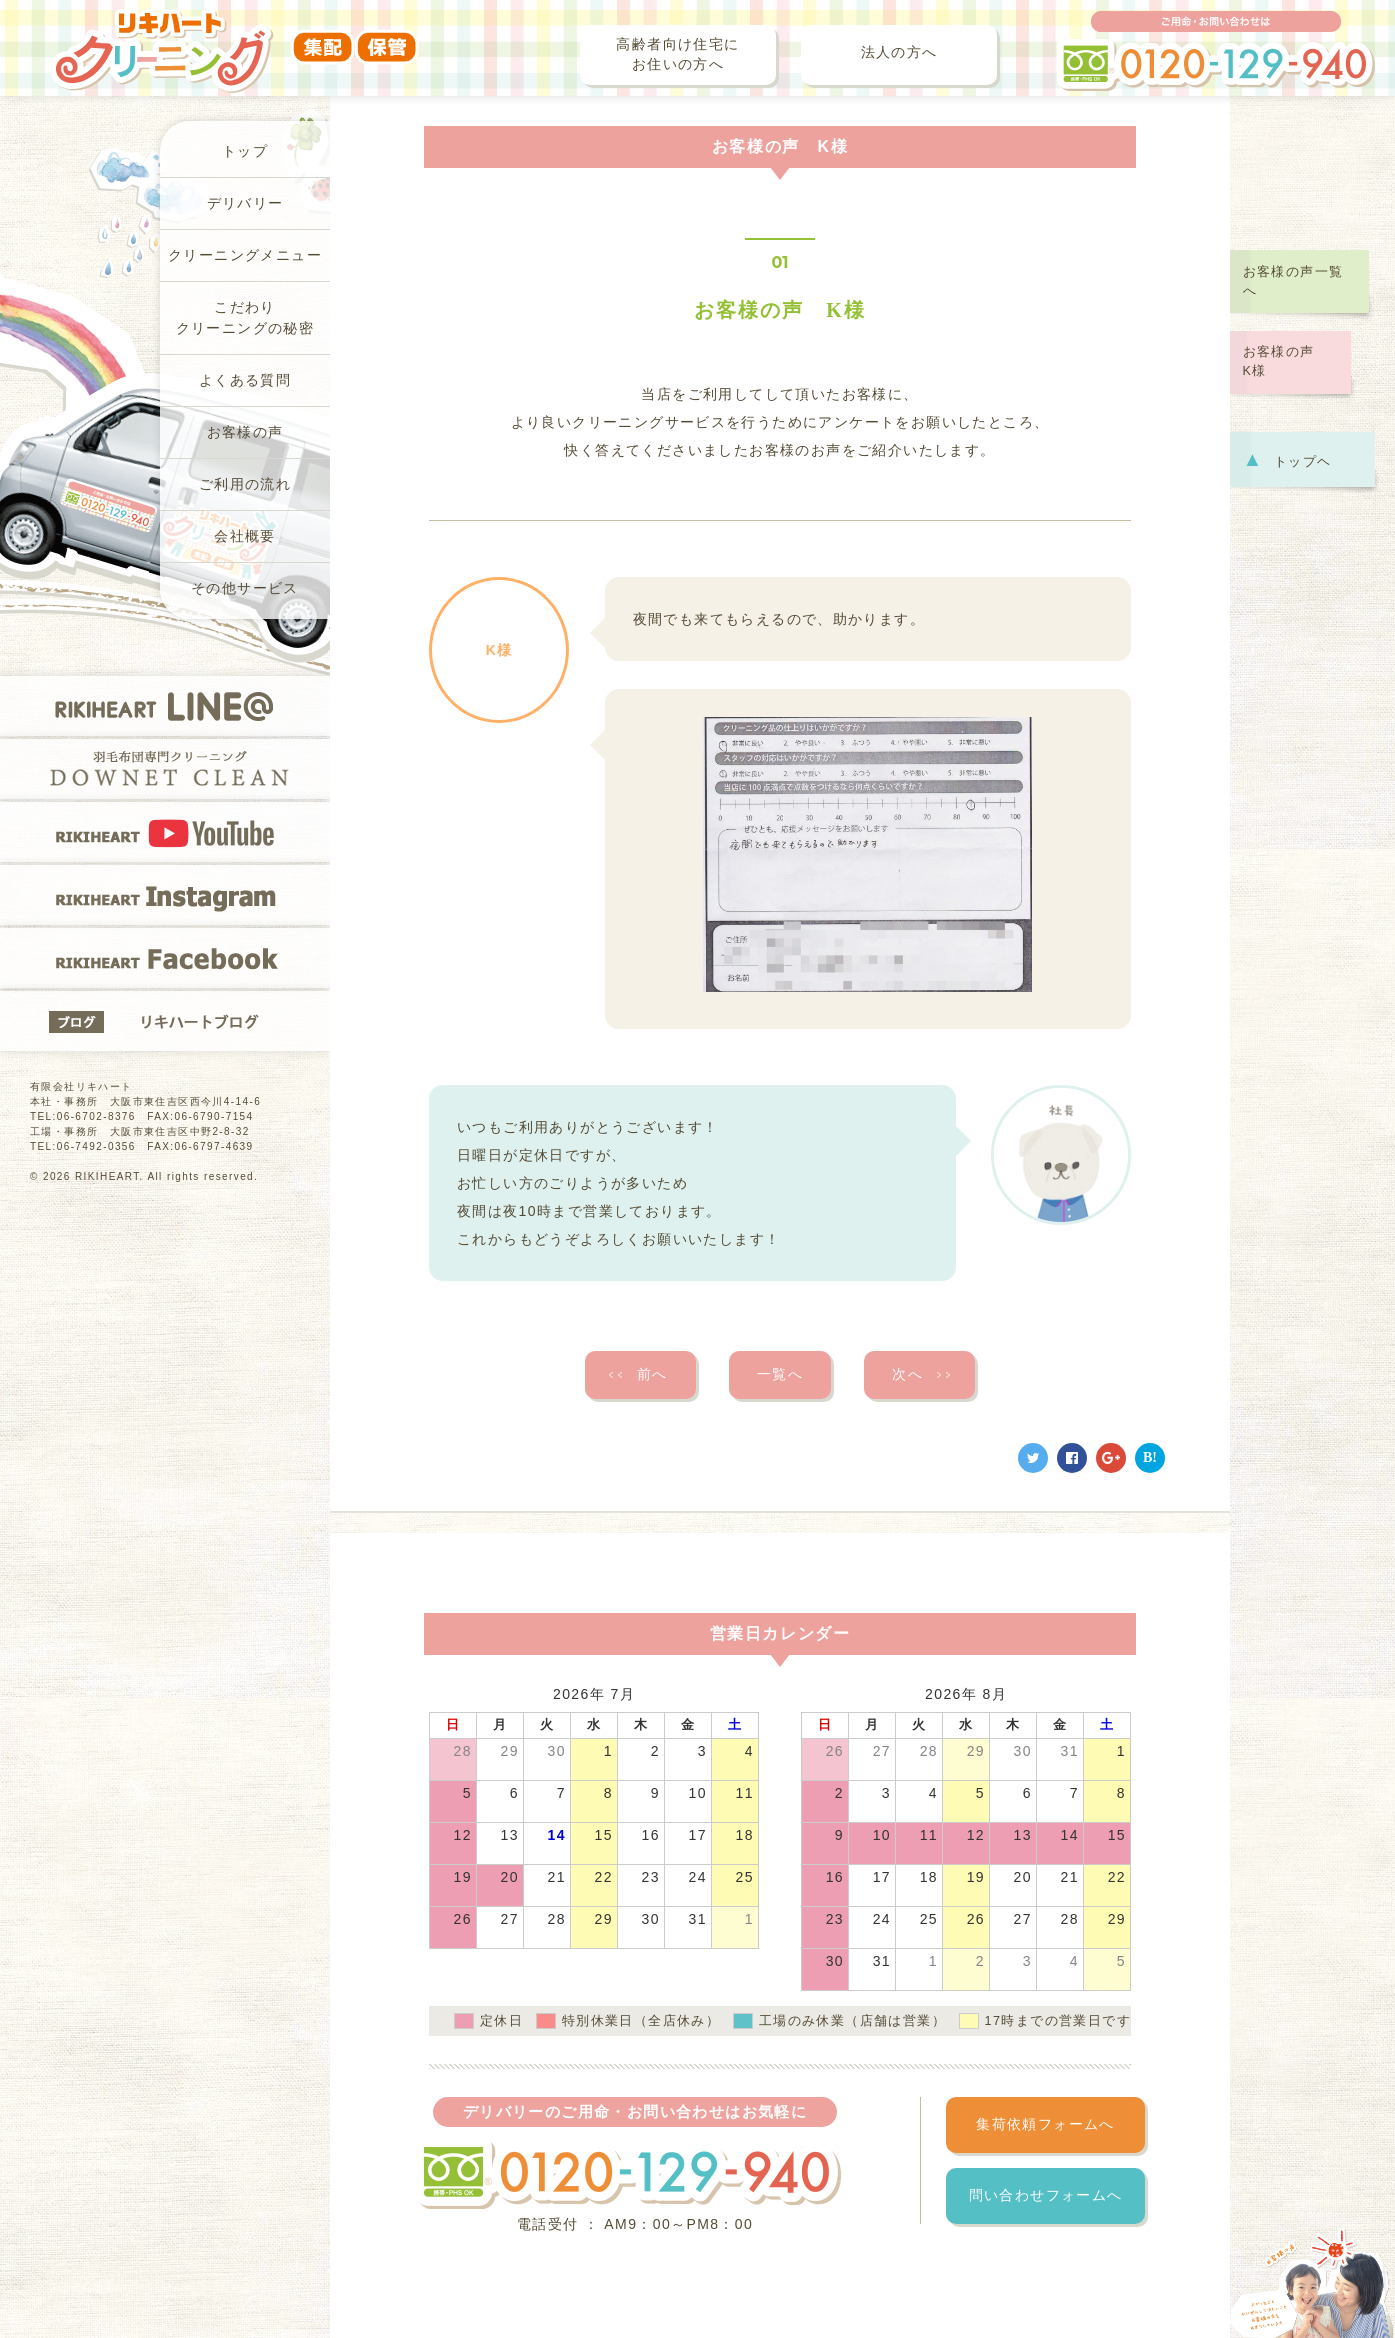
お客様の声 (245, 432)
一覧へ (780, 1374)
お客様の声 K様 (1286, 361)
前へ (637, 1375)
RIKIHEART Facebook (165, 958)
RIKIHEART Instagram (165, 895)
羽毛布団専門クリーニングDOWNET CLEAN (165, 769)
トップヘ (1287, 459)
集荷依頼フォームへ (1045, 2124)
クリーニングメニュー (245, 255)
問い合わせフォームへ (1046, 2195)
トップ (245, 151)
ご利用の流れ (245, 484)
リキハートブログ (165, 1021)
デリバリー (245, 203)
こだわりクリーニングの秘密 (245, 318)
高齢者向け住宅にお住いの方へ (677, 54)
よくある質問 (245, 380)
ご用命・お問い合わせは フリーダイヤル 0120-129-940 (1216, 51)
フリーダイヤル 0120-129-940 (628, 2173)
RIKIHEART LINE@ (165, 706)
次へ (922, 1375)
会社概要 (245, 536)
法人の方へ (899, 52)
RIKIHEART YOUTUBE (165, 832)
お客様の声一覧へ (1293, 281)
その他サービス (245, 588)
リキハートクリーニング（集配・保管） (234, 37)
